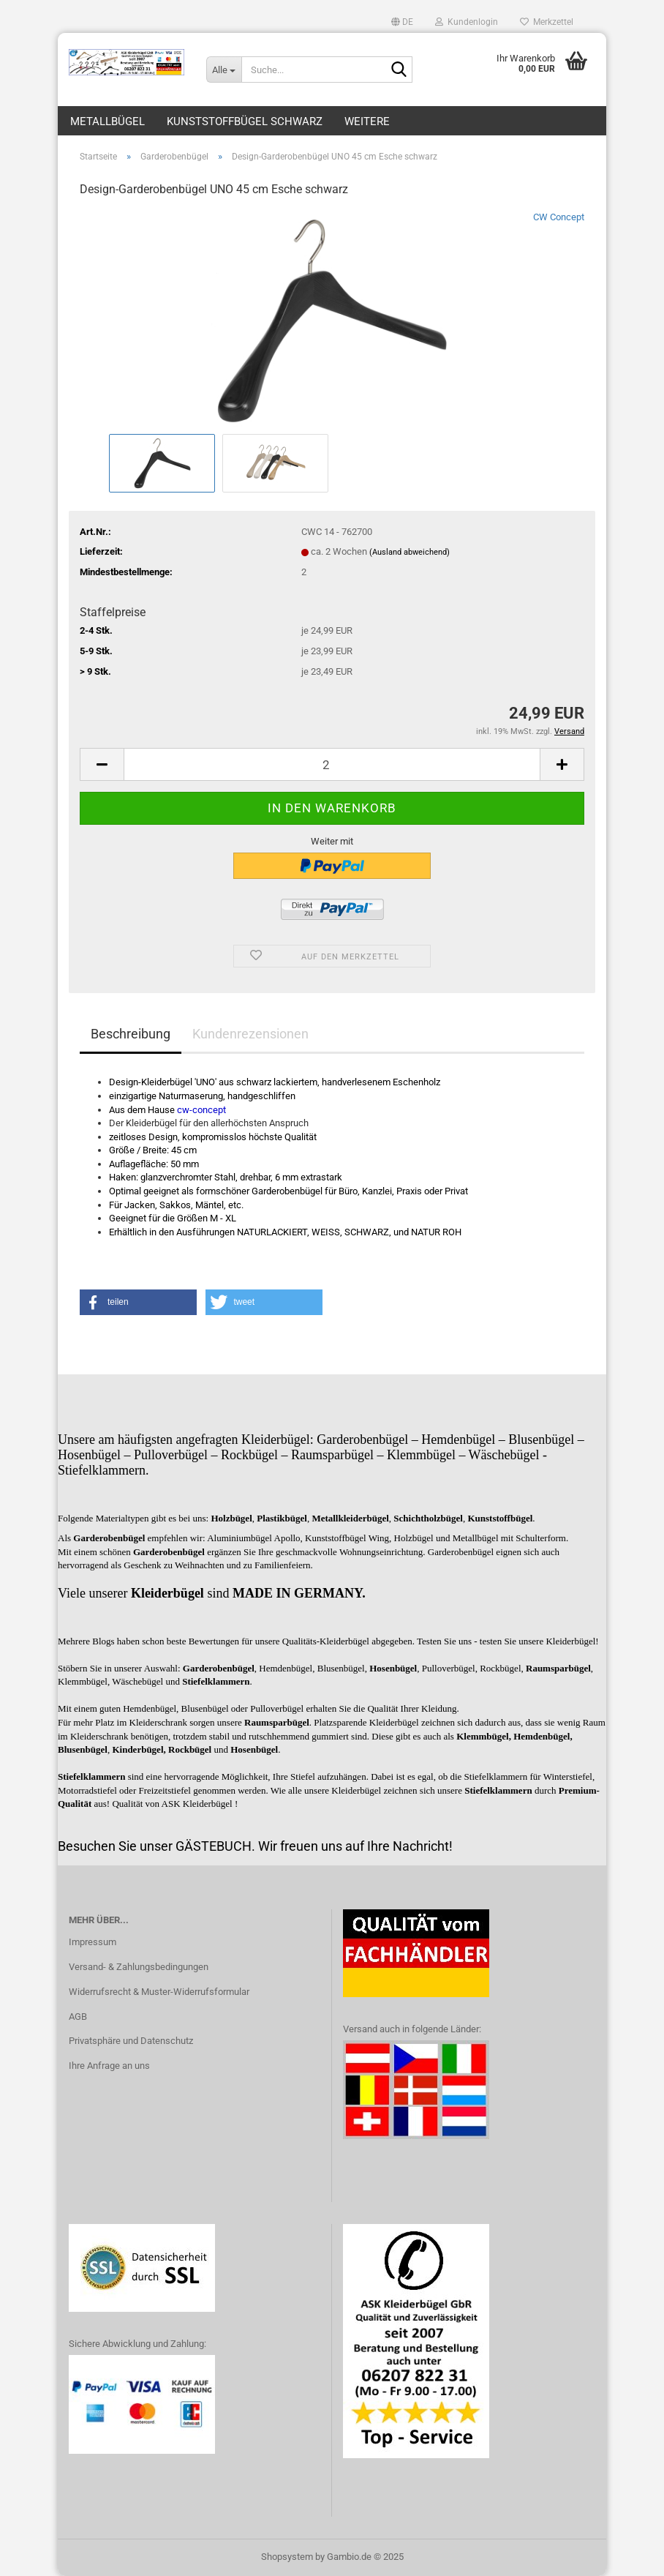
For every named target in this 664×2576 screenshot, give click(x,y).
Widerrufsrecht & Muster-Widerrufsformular (159, 1991)
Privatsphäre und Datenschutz (131, 2040)
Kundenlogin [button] (466, 22)
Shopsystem (287, 2556)
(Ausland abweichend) (409, 552)
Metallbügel (107, 121)
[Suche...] (223, 69)
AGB (78, 2016)
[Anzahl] (332, 764)
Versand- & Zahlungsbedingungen (138, 1966)
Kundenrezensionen (250, 1033)
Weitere (367, 121)
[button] (402, 22)
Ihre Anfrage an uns (109, 2065)
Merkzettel (546, 22)
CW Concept (558, 216)
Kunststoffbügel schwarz (244, 121)
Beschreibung (130, 1033)
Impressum (92, 1941)
